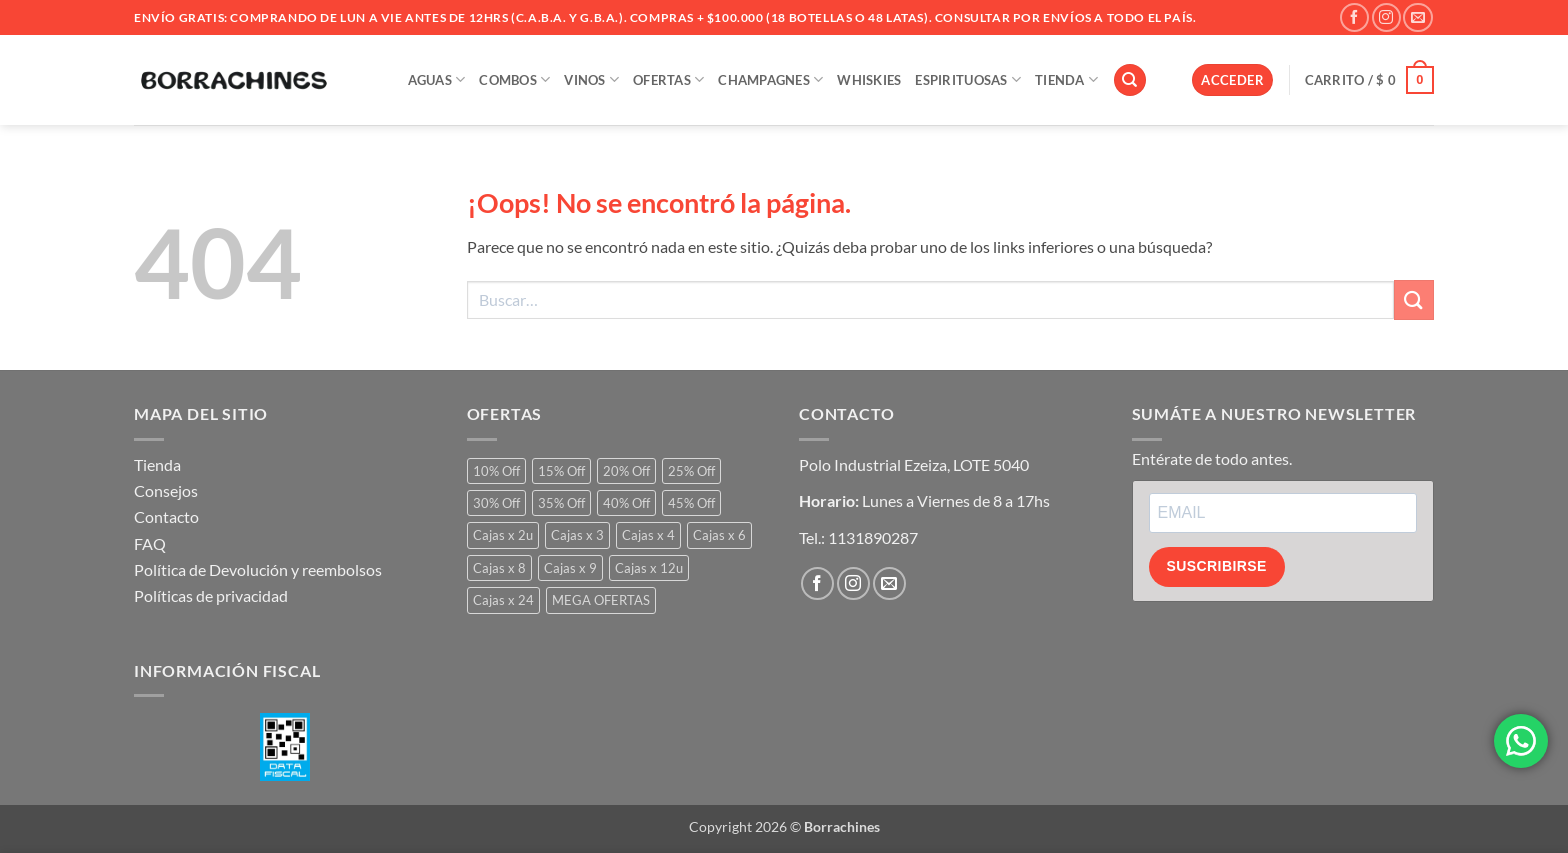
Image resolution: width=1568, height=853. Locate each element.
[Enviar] (1414, 299)
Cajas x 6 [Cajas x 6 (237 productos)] (719, 535)
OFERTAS (668, 79)
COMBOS (514, 79)
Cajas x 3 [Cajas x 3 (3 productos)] (577, 535)
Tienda (157, 464)
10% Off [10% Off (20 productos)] (496, 471)
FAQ (150, 543)
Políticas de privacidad (211, 595)
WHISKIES (869, 80)
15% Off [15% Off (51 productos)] (561, 471)
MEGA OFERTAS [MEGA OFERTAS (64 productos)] (601, 600)
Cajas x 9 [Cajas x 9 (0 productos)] (570, 568)
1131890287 (873, 537)
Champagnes (770, 79)
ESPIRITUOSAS (968, 79)
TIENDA (1066, 79)
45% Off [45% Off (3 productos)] (691, 503)
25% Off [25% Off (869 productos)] (691, 471)
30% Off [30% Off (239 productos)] (496, 503)
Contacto (166, 516)
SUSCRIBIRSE (1217, 566)
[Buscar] (1130, 80)
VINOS (591, 79)
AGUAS (437, 79)
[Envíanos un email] (1417, 17)
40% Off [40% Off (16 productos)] (626, 503)
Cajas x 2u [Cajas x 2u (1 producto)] (503, 535)
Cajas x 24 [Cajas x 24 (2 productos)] (503, 600)
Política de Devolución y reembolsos (258, 569)
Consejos (166, 490)
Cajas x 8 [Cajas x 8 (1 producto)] (499, 568)
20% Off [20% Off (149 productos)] (626, 471)
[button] (1232, 80)
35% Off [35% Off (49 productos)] (561, 503)
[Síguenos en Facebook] (1354, 17)
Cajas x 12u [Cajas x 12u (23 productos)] (649, 568)
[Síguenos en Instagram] (1386, 17)
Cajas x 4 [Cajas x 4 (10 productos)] (648, 535)
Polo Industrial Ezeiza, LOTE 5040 (914, 464)
